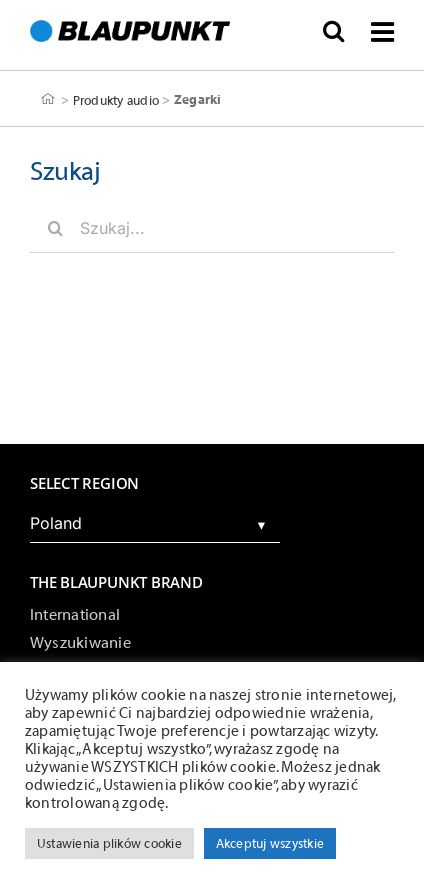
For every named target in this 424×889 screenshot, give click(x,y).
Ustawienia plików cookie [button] (109, 843)
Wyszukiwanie (80, 643)
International (75, 615)
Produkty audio (116, 99)
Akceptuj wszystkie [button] (270, 843)
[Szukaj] (55, 228)
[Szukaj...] (212, 228)
